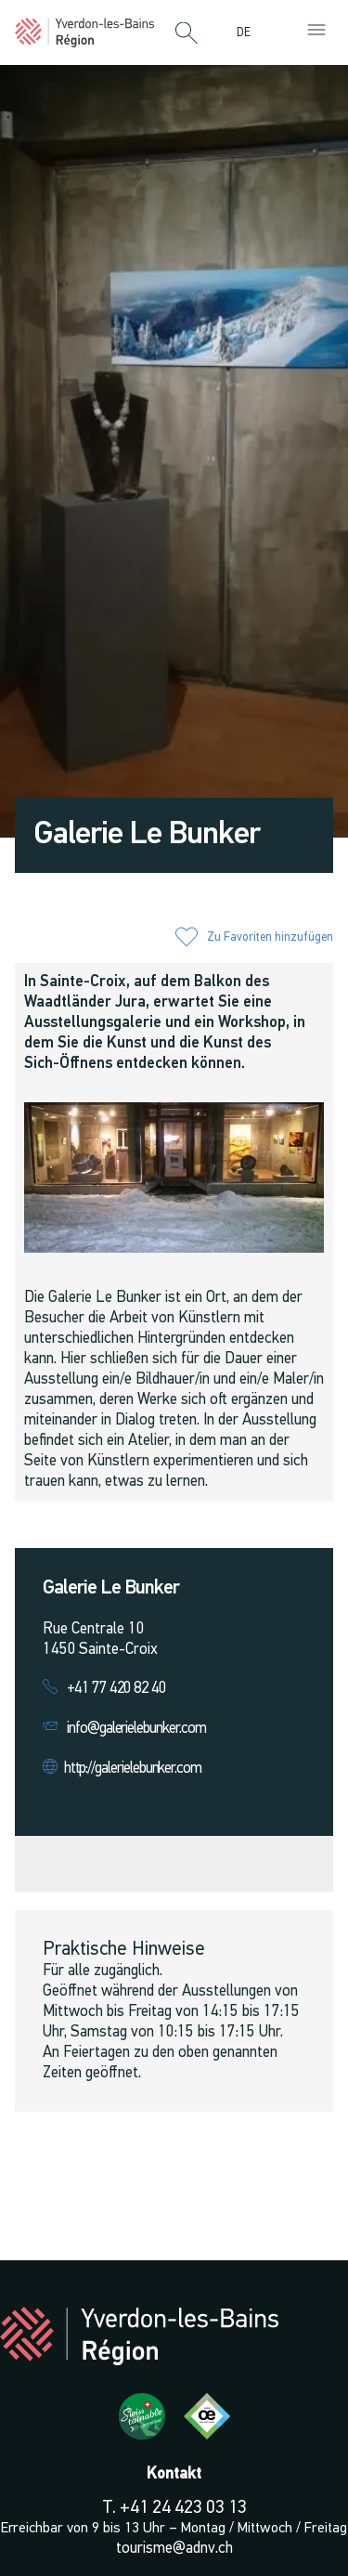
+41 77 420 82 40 (116, 1689)
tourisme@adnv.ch (174, 2548)
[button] (186, 34)
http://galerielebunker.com (132, 1768)
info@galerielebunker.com (136, 1729)
